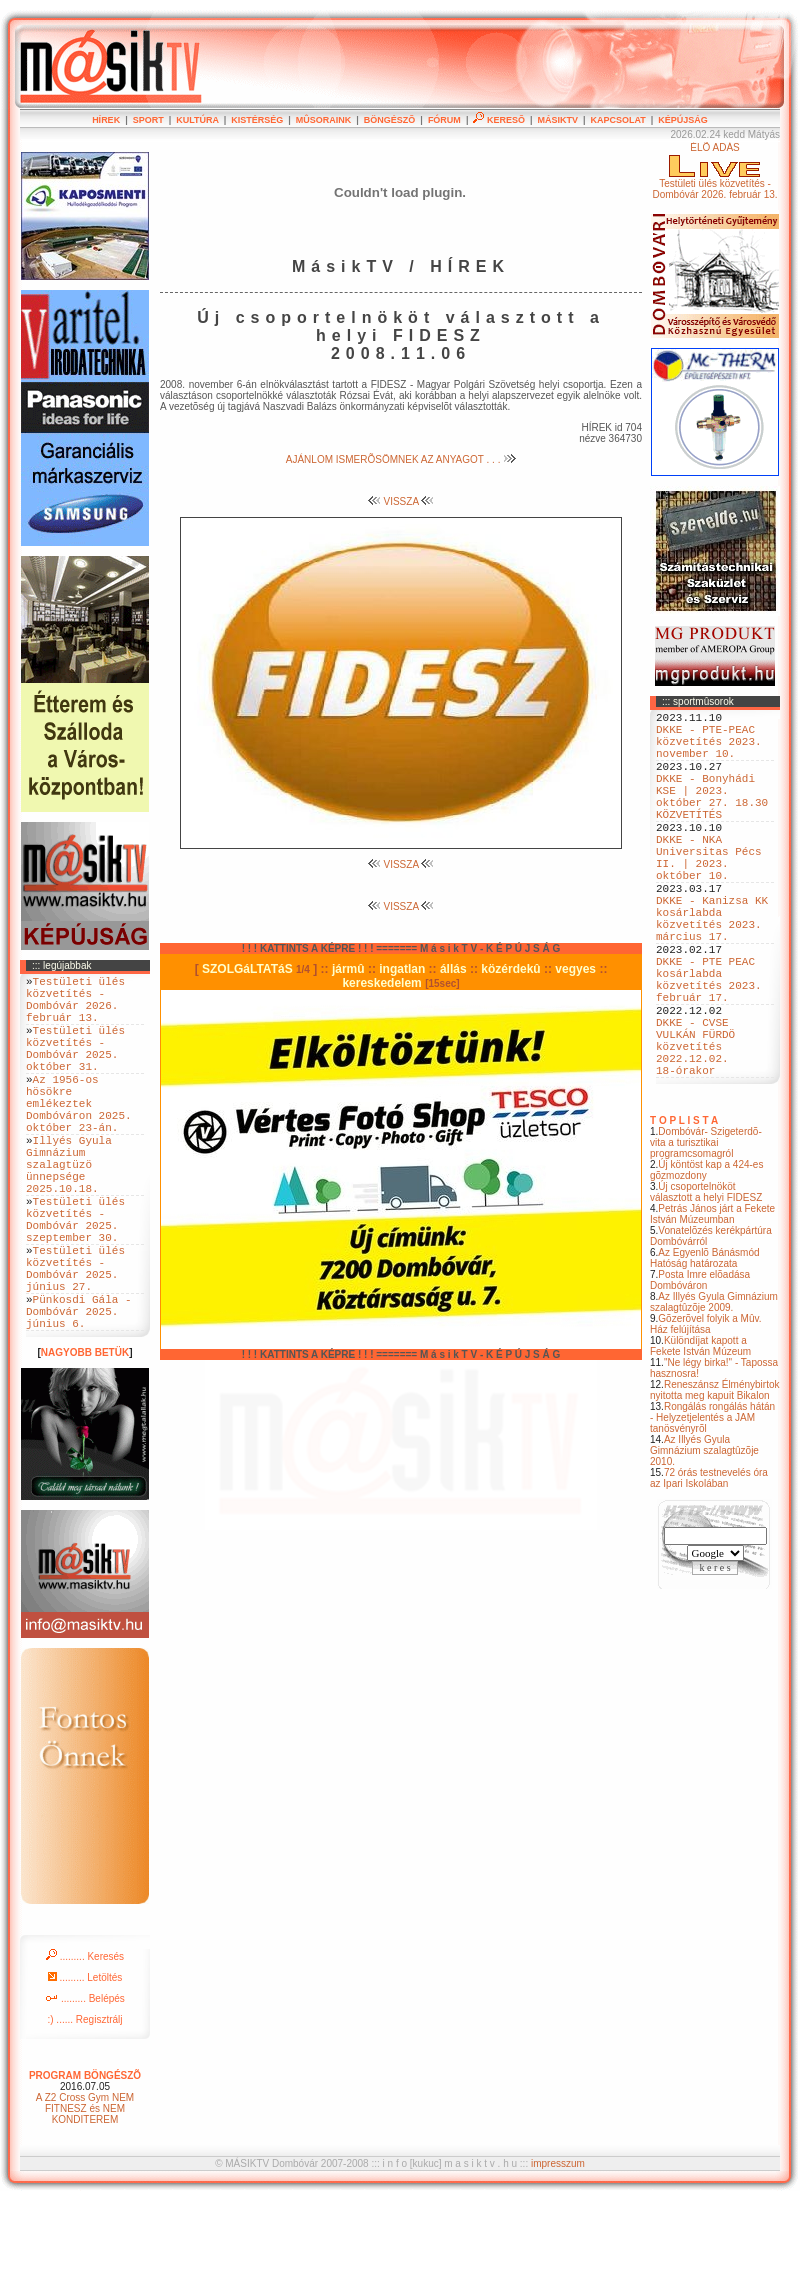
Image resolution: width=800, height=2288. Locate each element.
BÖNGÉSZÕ (390, 120)
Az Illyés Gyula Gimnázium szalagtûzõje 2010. (704, 1540)
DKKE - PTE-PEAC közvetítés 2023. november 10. (709, 749)
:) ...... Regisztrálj (84, 2106)
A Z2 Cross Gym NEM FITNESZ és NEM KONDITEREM (85, 2195)
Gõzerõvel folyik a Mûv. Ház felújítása (706, 1414)
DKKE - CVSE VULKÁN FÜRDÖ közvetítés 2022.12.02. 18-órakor (695, 1129)
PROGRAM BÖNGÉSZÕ (85, 2162)
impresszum (558, 2250)
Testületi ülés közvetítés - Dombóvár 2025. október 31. (75, 1067)
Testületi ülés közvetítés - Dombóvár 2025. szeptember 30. (75, 1280)
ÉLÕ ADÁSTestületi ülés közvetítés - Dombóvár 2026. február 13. (714, 171)
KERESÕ (499, 120)
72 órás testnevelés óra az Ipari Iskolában (709, 1568)
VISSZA (401, 501)
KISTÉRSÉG (257, 120)
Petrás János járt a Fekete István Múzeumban (712, 1304)
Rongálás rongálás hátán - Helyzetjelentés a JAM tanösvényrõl (712, 1507)
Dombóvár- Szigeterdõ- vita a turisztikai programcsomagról (706, 1232)
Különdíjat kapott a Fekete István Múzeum (700, 1436)
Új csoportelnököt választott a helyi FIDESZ (706, 1282)
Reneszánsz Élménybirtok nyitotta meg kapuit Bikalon (715, 1480)
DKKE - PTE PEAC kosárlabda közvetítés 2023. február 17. (709, 1046)
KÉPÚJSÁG (683, 120)
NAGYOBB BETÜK (85, 1439)
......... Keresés (85, 2043)
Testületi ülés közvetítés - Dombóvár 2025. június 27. (75, 1341)
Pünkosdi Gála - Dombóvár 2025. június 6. (79, 1394)
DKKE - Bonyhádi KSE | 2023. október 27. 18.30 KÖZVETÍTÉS (712, 818)
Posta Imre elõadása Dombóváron (700, 1370)
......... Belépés (85, 2085)
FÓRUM (444, 120)
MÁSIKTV (557, 120)
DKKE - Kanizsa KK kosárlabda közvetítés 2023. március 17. (712, 970)
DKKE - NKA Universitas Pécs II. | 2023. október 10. (709, 894)
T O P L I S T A (684, 1210)
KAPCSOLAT (617, 120)
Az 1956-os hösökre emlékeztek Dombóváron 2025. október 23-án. (79, 1135)
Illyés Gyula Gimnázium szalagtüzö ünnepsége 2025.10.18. (69, 1211)
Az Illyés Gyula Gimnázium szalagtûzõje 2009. (714, 1392)
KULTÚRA (197, 120)
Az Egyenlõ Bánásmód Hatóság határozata (705, 1348)
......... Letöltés (85, 2064)
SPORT (148, 120)
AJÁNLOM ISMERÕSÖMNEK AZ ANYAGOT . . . (401, 459)
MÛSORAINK (324, 120)
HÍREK (106, 120)
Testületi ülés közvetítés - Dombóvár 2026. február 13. (75, 1006)
